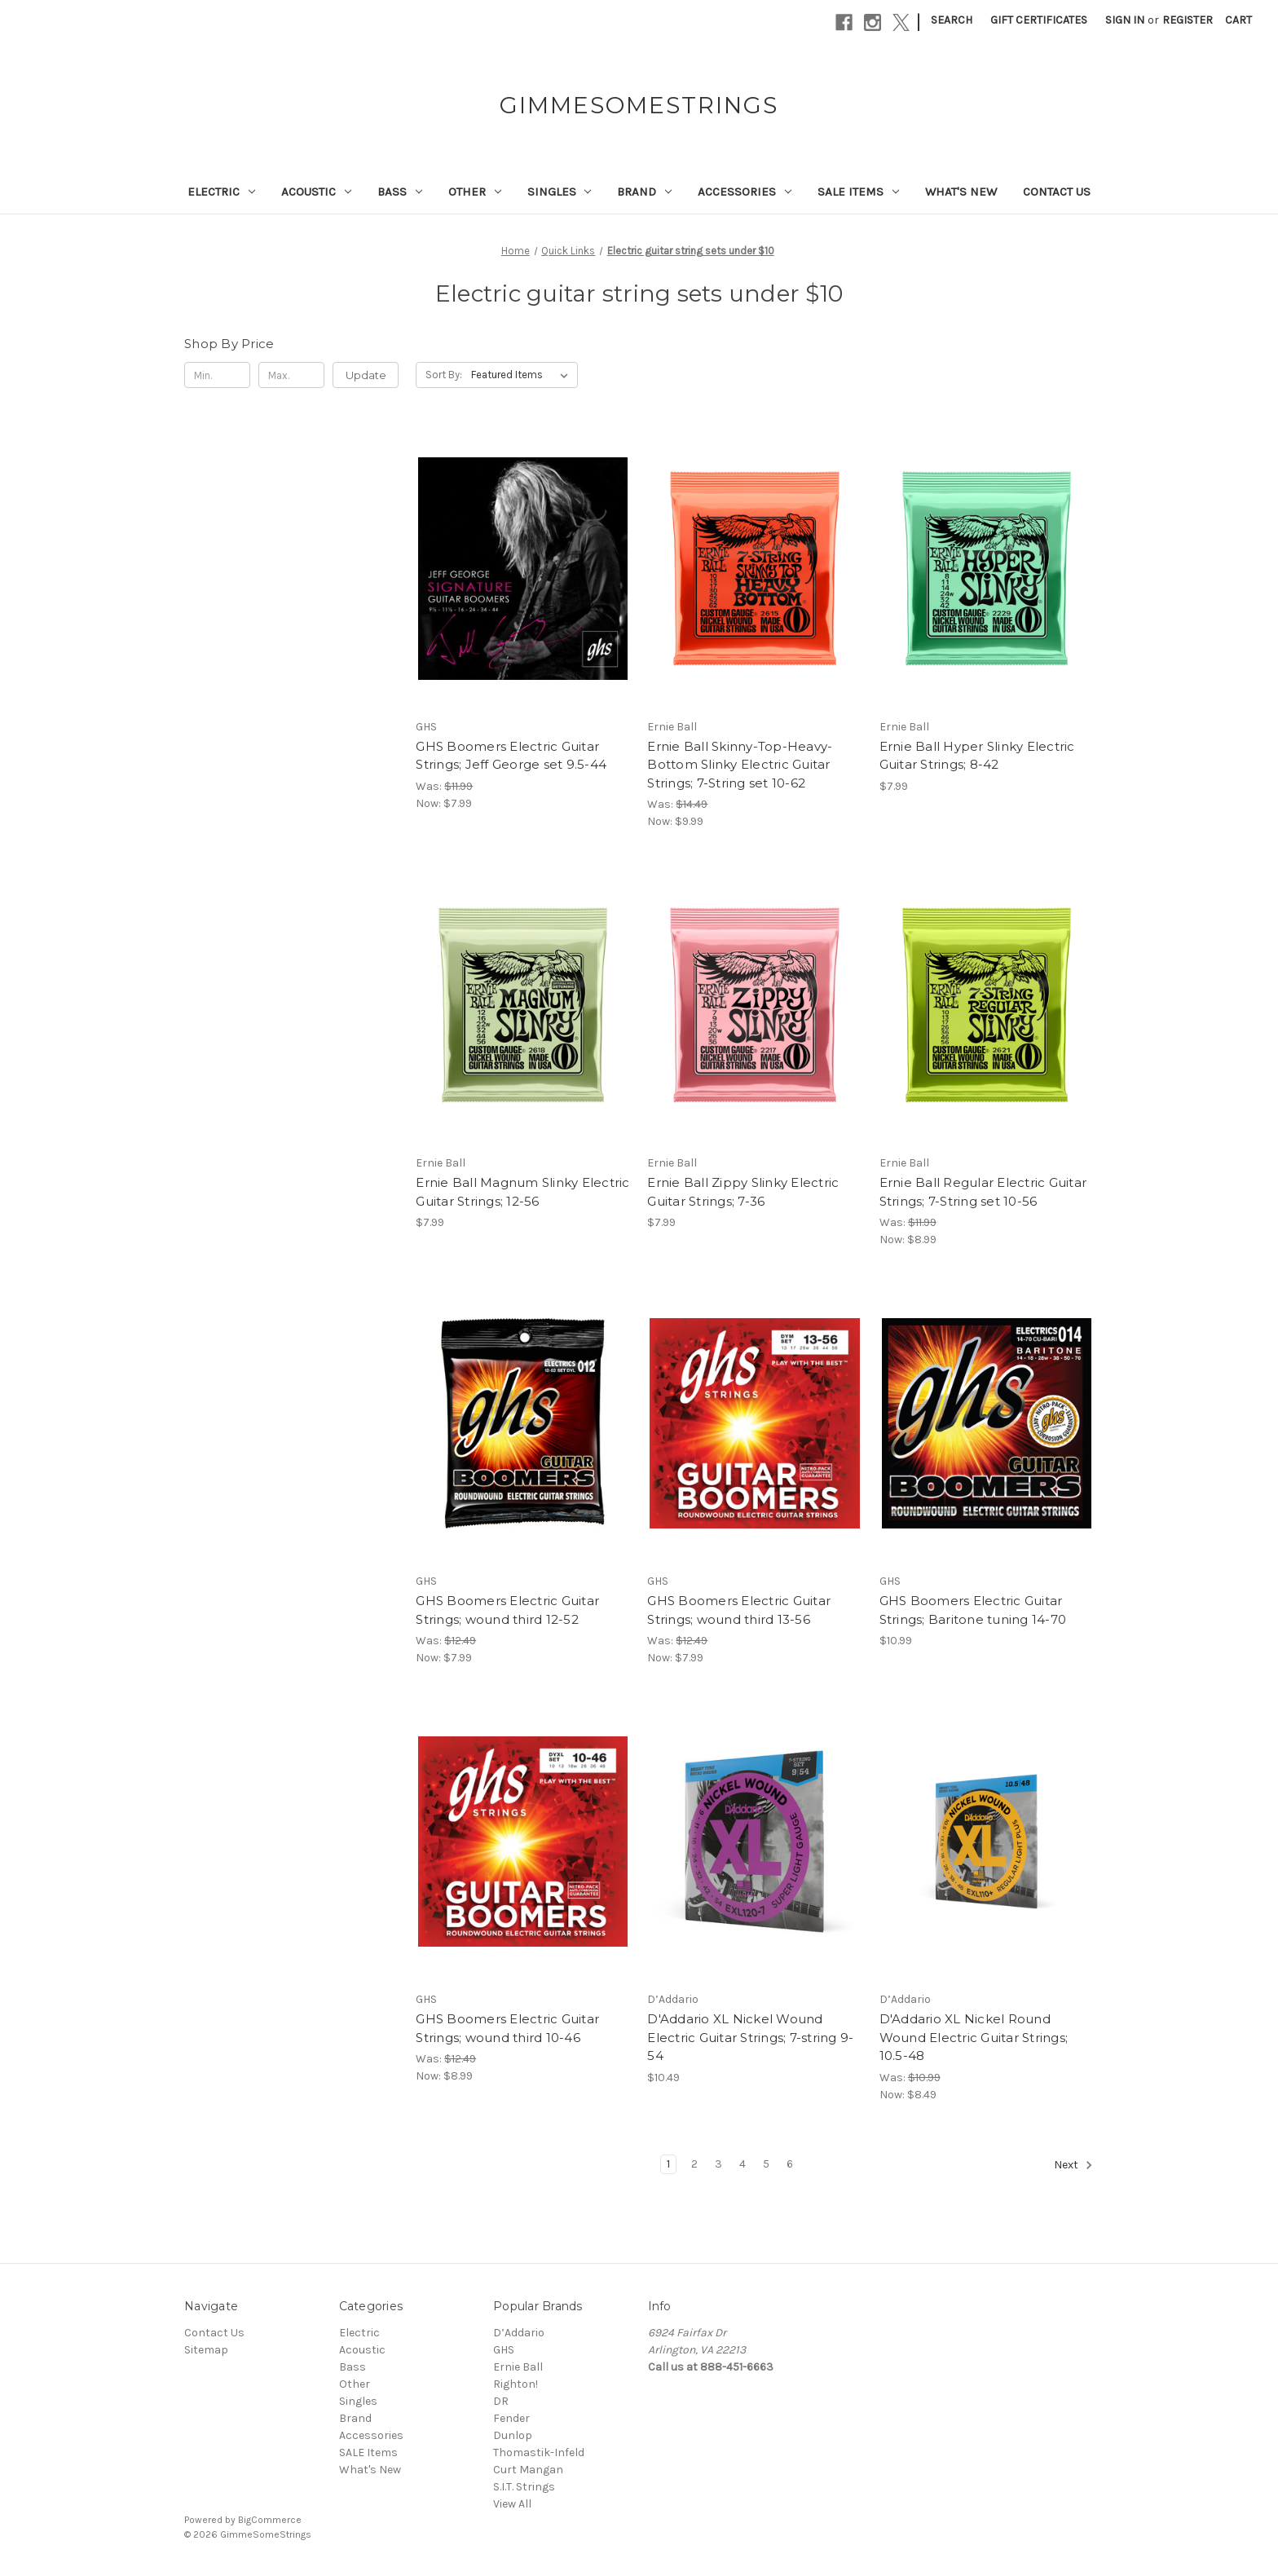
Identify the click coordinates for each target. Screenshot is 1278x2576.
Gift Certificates (1038, 20)
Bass (399, 191)
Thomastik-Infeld (538, 2452)
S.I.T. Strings (524, 2487)
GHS (503, 2350)
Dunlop (512, 2435)
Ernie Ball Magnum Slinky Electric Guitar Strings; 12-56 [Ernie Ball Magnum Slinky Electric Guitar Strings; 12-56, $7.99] (522, 1192)
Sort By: (443, 374)
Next (1073, 2165)
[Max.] (291, 375)
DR (501, 2401)
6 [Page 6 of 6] (790, 2164)
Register (1187, 20)
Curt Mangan (528, 2470)
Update (366, 375)
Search (951, 20)
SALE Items (858, 191)
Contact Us (1057, 191)
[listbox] (523, 375)
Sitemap (206, 2350)
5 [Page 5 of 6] (766, 2164)
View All (512, 2504)
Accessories (744, 191)
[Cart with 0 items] (1238, 20)
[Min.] (217, 375)
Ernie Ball (518, 2367)
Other (474, 191)
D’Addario (518, 2333)
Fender (511, 2418)
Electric (221, 191)
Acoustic (316, 191)
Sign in (1124, 20)
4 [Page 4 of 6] (742, 2164)
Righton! (515, 2384)
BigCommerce (270, 2519)
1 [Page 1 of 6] (668, 2164)
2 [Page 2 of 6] (694, 2164)
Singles (559, 191)
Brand (644, 191)
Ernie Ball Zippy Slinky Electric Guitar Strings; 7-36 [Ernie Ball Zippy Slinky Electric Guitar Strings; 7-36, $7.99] (743, 1192)
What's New (961, 191)
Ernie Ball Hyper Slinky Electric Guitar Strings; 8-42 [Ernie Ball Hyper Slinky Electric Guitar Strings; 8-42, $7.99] (977, 756)
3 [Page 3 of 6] (718, 2164)
